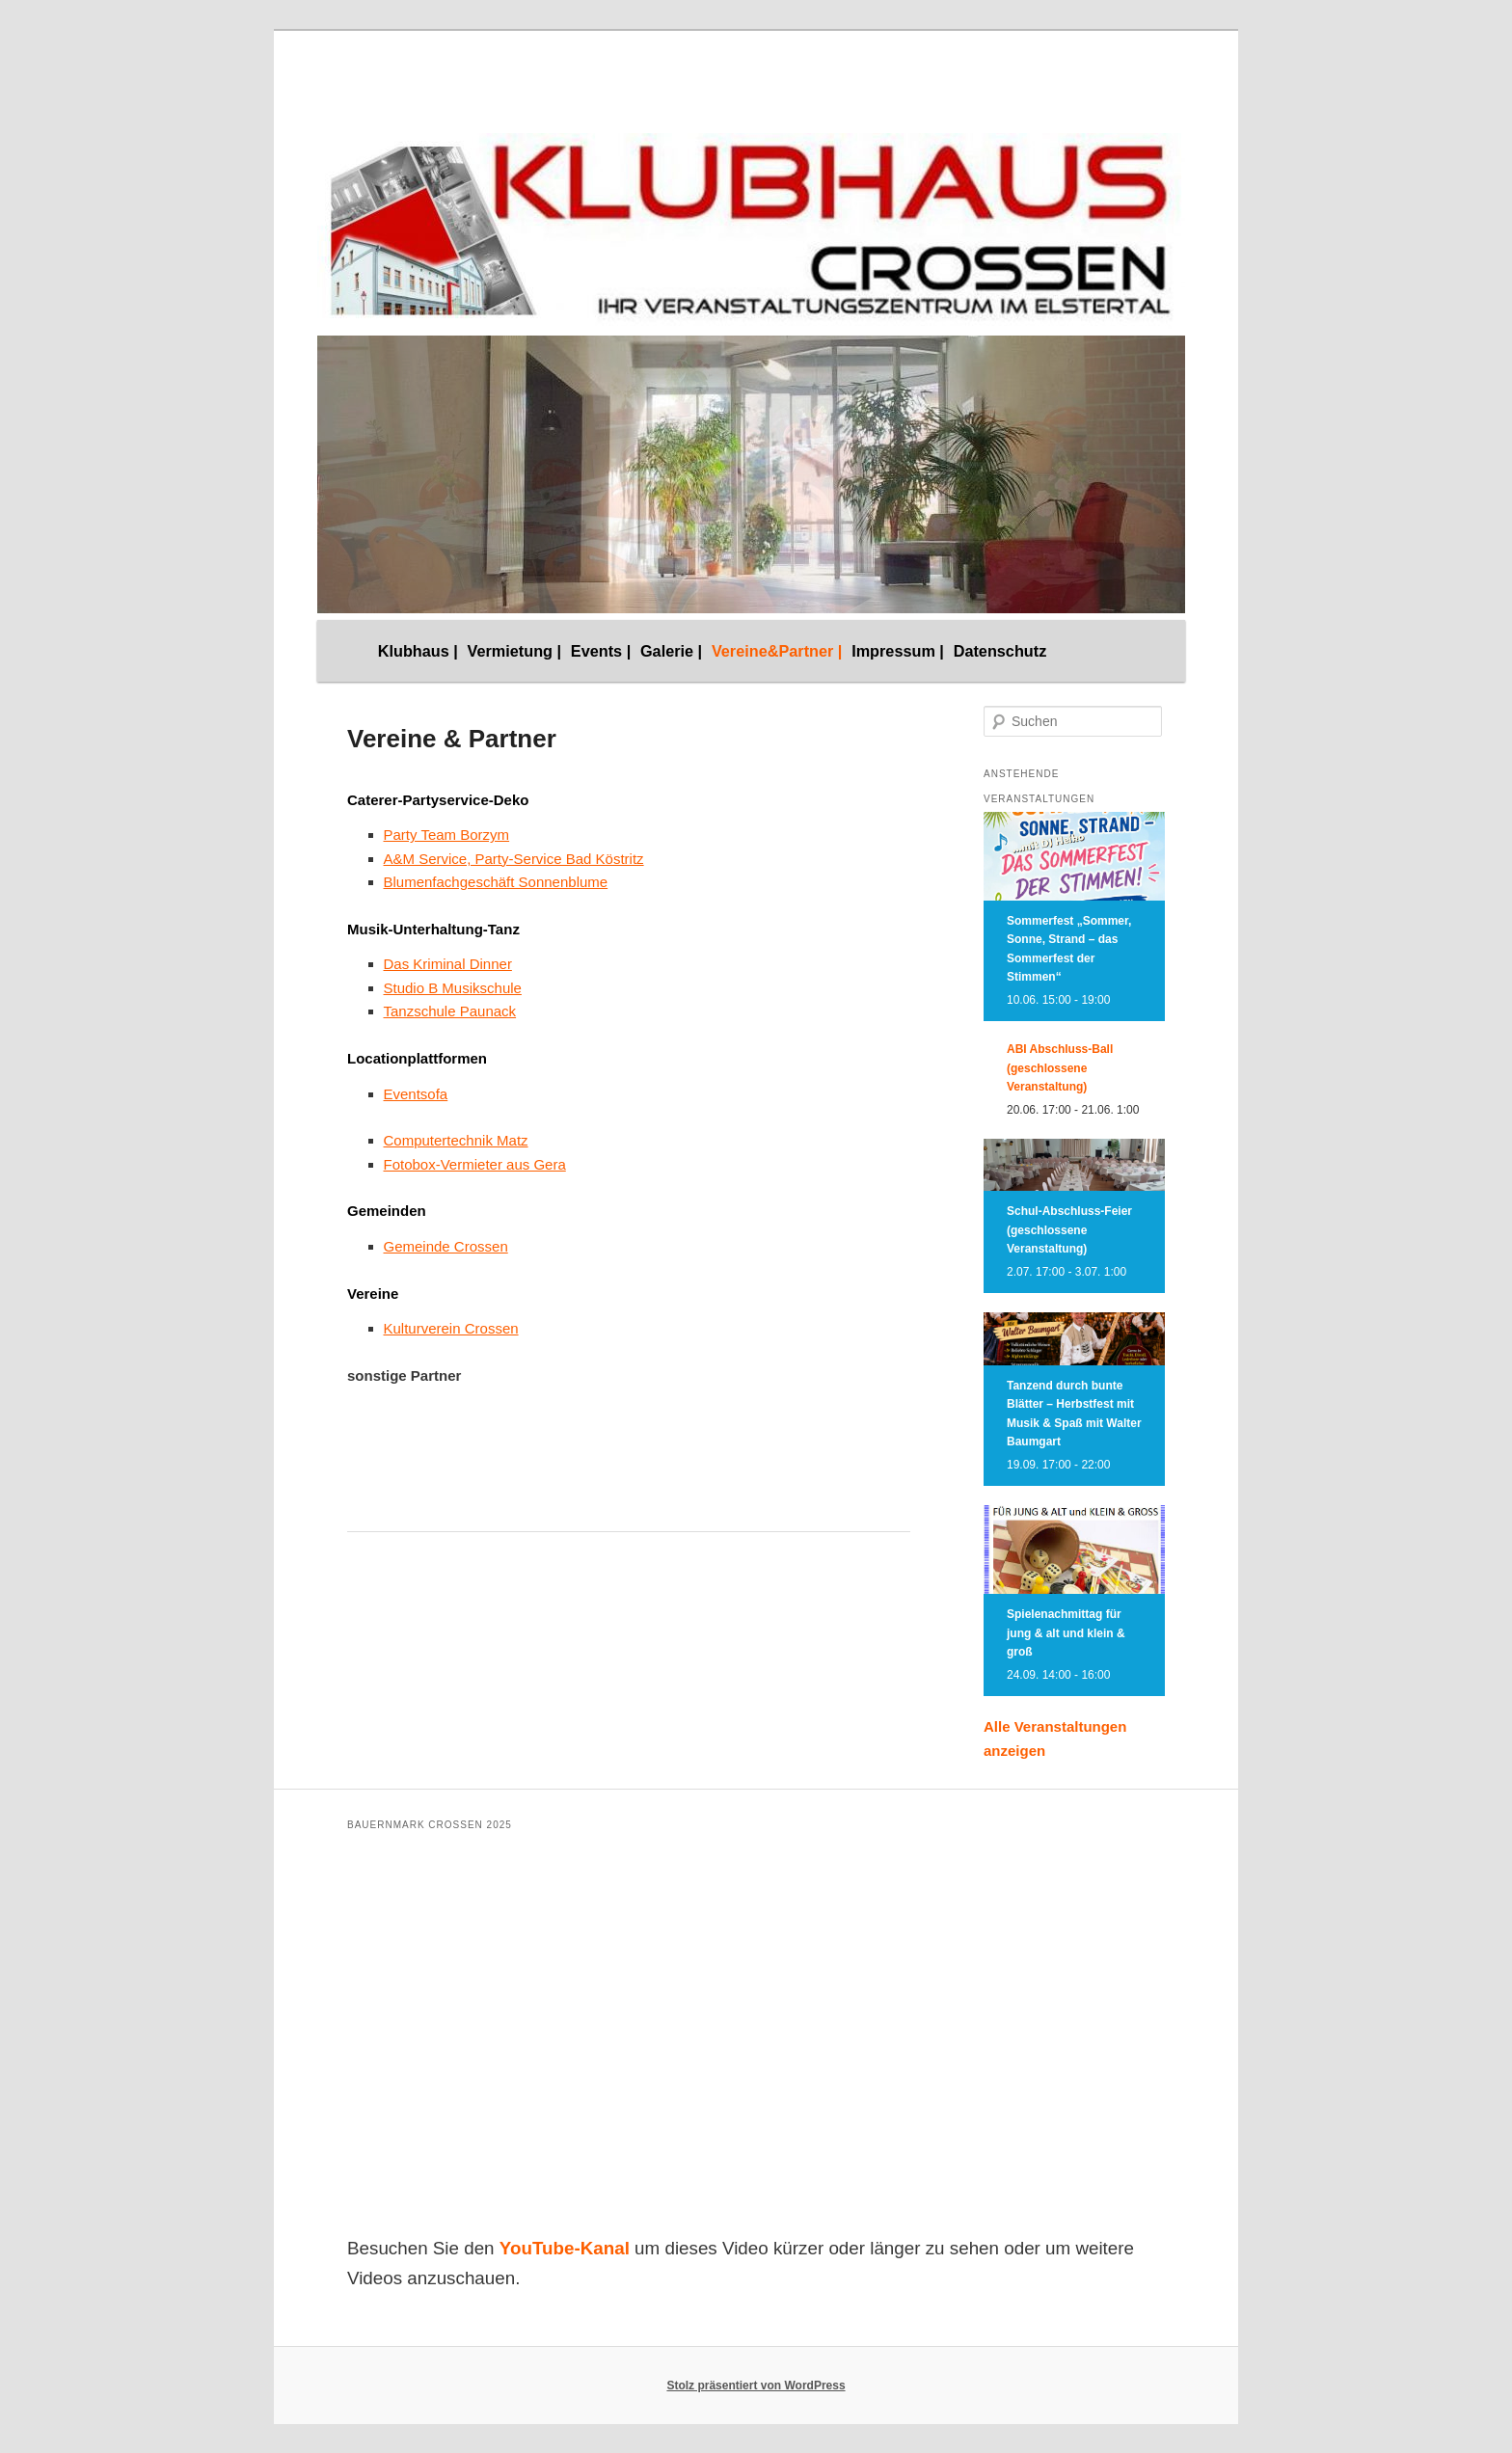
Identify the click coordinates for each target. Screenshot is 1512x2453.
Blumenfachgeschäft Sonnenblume (496, 882)
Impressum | (897, 651)
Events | (601, 651)
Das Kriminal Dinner (448, 964)
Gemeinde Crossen (446, 1246)
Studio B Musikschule (453, 988)
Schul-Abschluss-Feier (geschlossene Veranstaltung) (1069, 1229)
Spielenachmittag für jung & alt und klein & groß (1066, 1632)
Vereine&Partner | (777, 651)
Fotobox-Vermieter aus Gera (475, 1164)
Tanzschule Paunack (450, 1011)
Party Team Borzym (447, 834)
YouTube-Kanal (565, 2248)
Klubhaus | (418, 651)
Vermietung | (515, 651)
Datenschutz (1000, 651)
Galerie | (671, 651)
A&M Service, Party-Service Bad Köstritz (514, 858)
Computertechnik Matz (456, 1140)
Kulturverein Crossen (451, 1328)
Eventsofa (416, 1094)
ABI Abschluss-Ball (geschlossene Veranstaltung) (1060, 1067)
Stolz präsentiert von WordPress (755, 2385)
